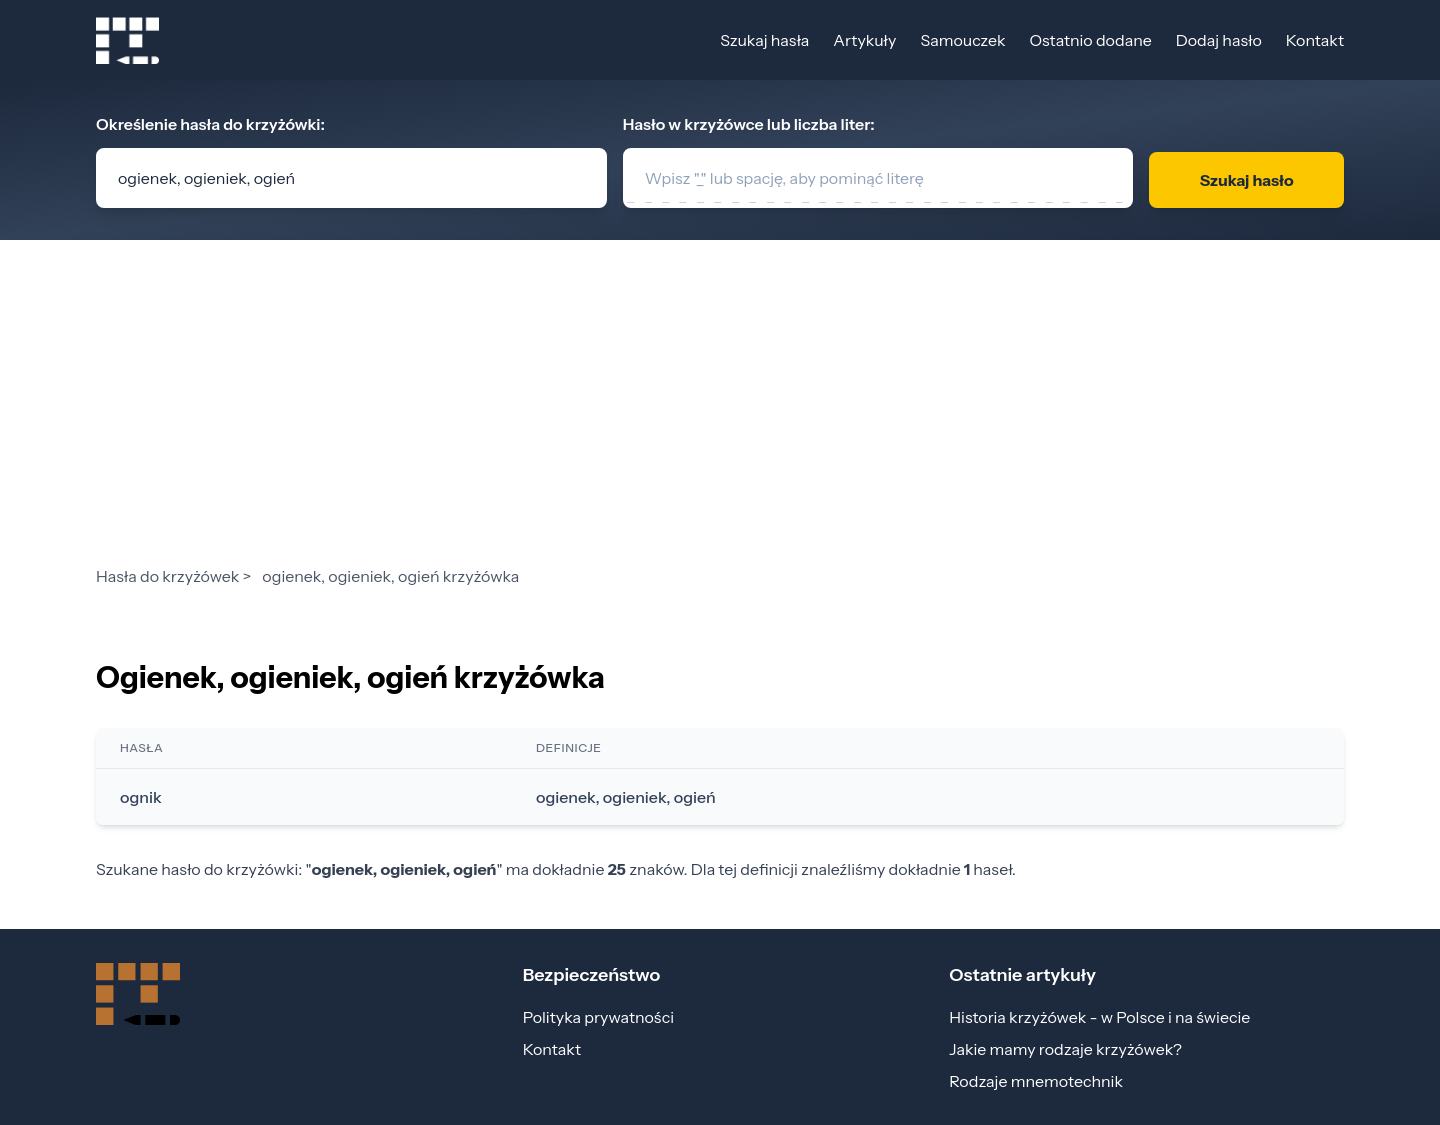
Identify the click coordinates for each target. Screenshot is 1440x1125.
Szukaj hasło (1247, 180)
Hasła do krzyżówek (167, 576)
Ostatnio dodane (1090, 40)
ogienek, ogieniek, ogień (626, 797)
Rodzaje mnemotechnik (1036, 1081)
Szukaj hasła (764, 40)
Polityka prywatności (598, 1017)
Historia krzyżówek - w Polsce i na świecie (1099, 1017)
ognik (141, 797)
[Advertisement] (720, 414)
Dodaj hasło (1219, 40)
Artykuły (864, 40)
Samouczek (962, 40)
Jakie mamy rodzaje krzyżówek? (1065, 1049)
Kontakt (1315, 40)
